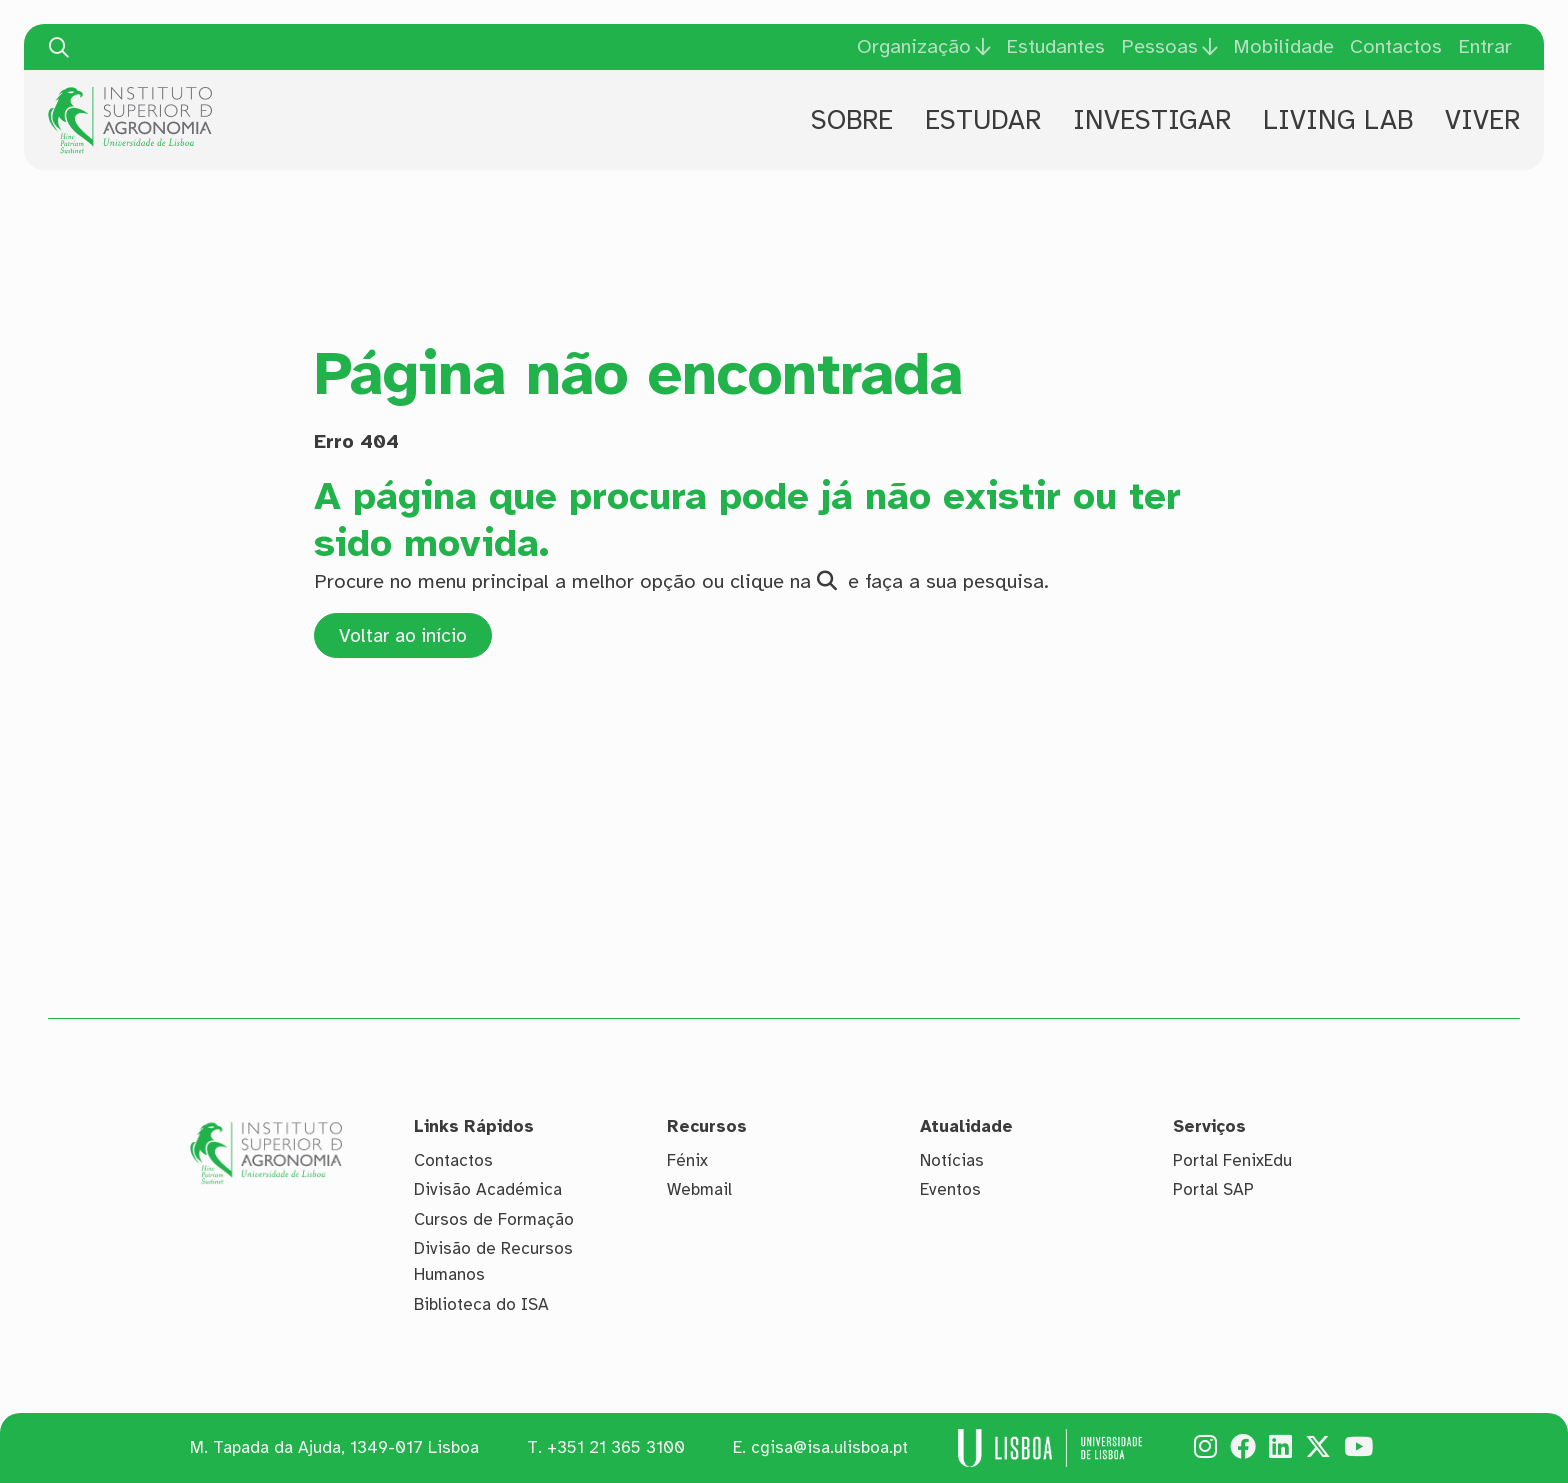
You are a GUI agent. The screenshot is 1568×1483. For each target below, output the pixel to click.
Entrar (1485, 46)
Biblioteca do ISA (481, 1304)
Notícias (952, 1160)
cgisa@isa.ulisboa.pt (829, 1448)
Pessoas (1159, 47)
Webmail (699, 1190)
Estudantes (1055, 46)
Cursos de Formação (494, 1219)
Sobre (852, 120)
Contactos (1396, 46)
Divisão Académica (488, 1190)
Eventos (950, 1190)
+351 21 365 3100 (616, 1448)
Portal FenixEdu (1232, 1160)
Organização (914, 47)
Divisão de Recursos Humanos (493, 1262)
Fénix (687, 1160)
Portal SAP (1213, 1190)
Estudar (983, 120)
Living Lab (1338, 120)
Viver (1482, 120)
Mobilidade (1283, 46)
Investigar (1152, 120)
